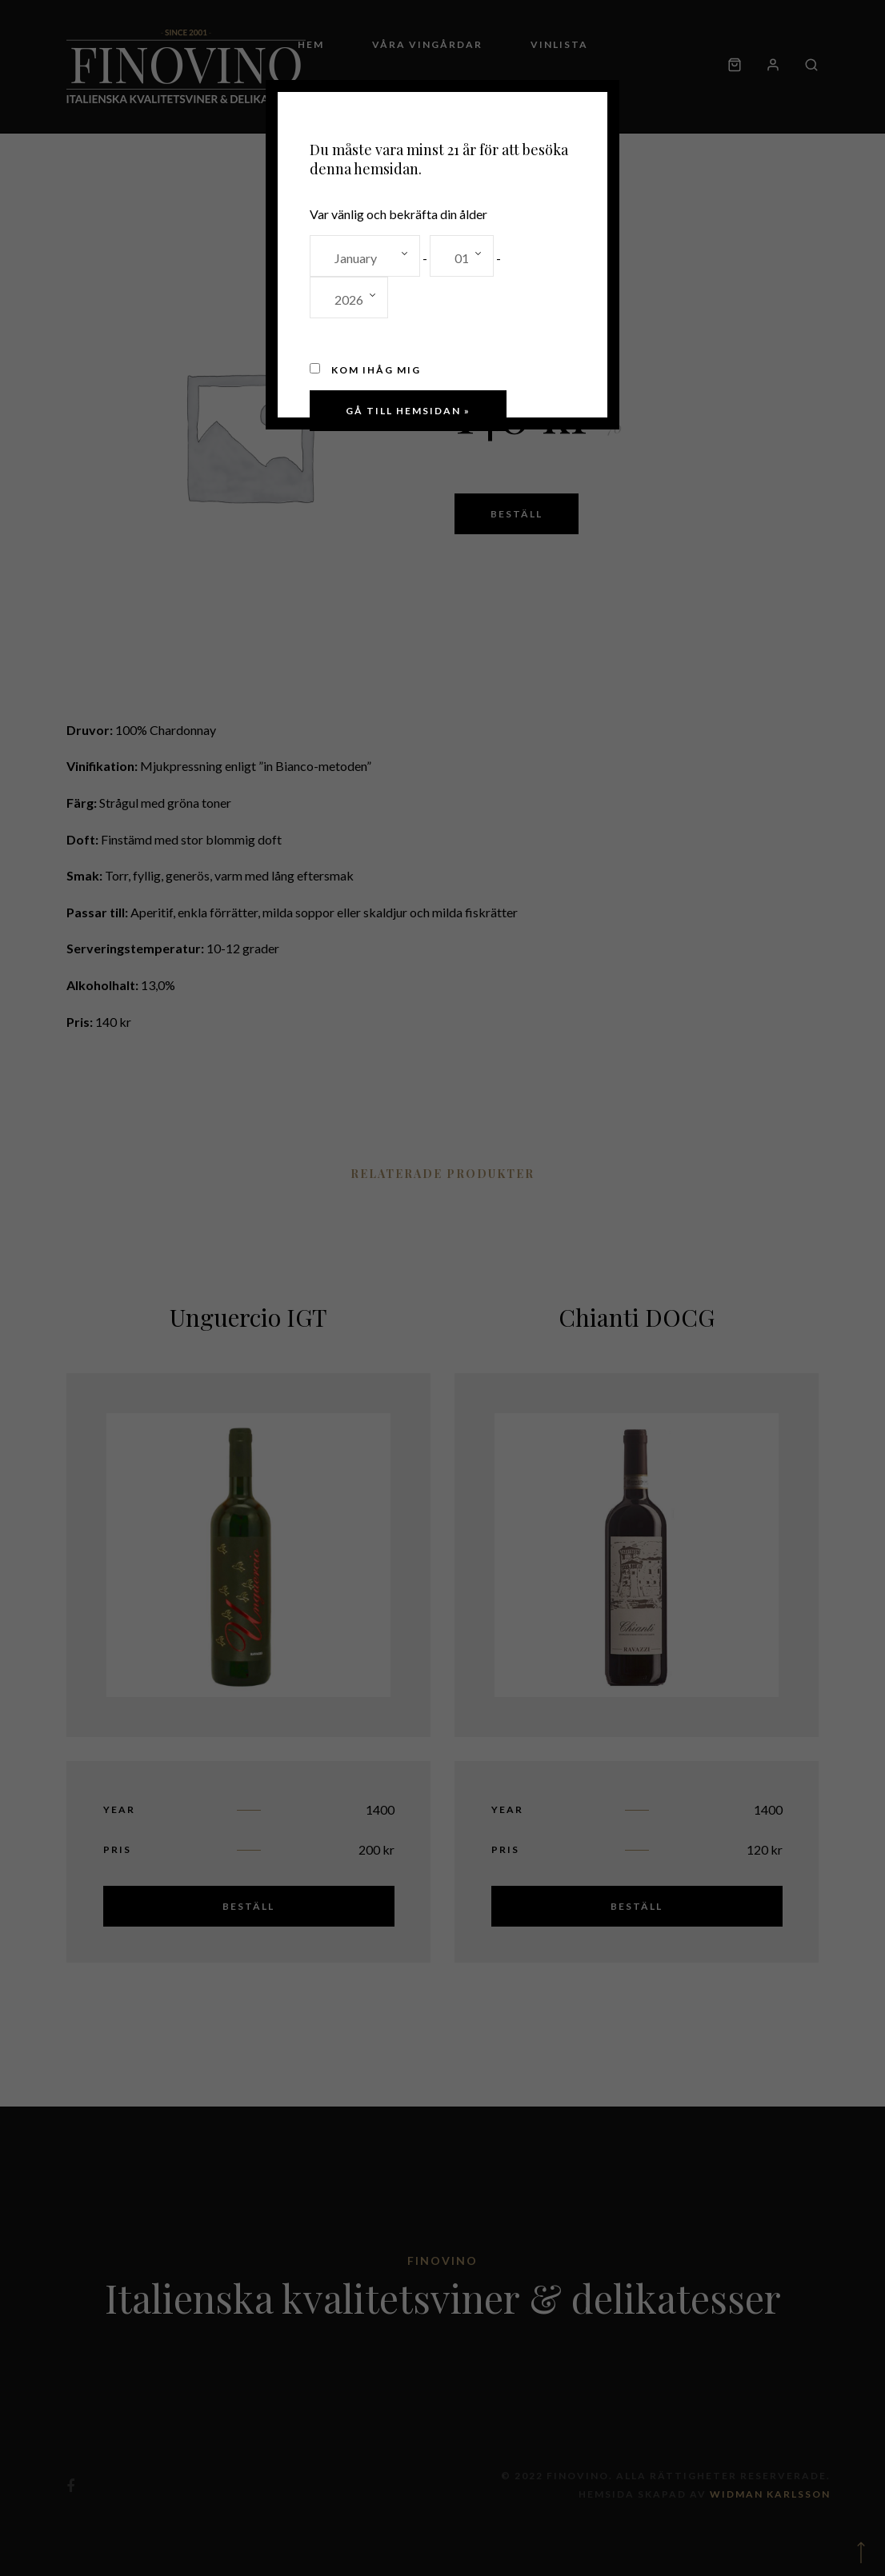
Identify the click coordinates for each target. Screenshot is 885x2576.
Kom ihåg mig (365, 370)
